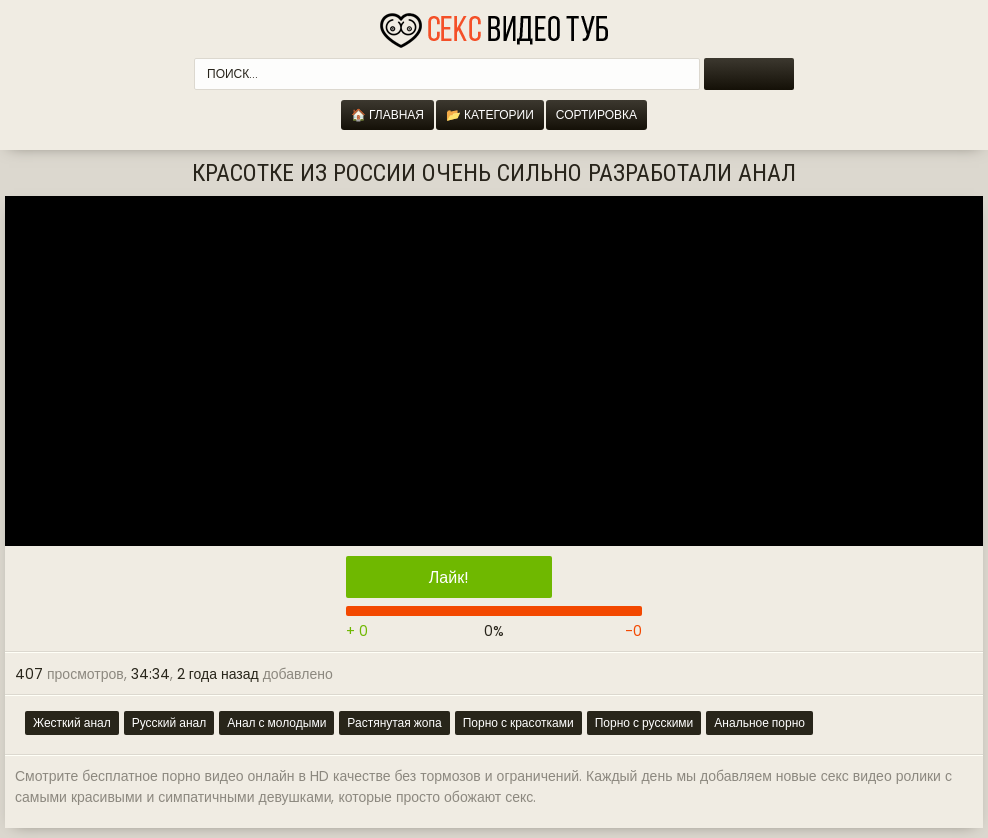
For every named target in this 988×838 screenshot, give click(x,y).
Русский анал (169, 722)
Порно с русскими (644, 722)
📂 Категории (490, 114)
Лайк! (449, 577)
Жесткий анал (72, 722)
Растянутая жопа (394, 722)
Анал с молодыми (276, 722)
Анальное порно (759, 722)
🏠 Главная (387, 114)
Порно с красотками (518, 722)
